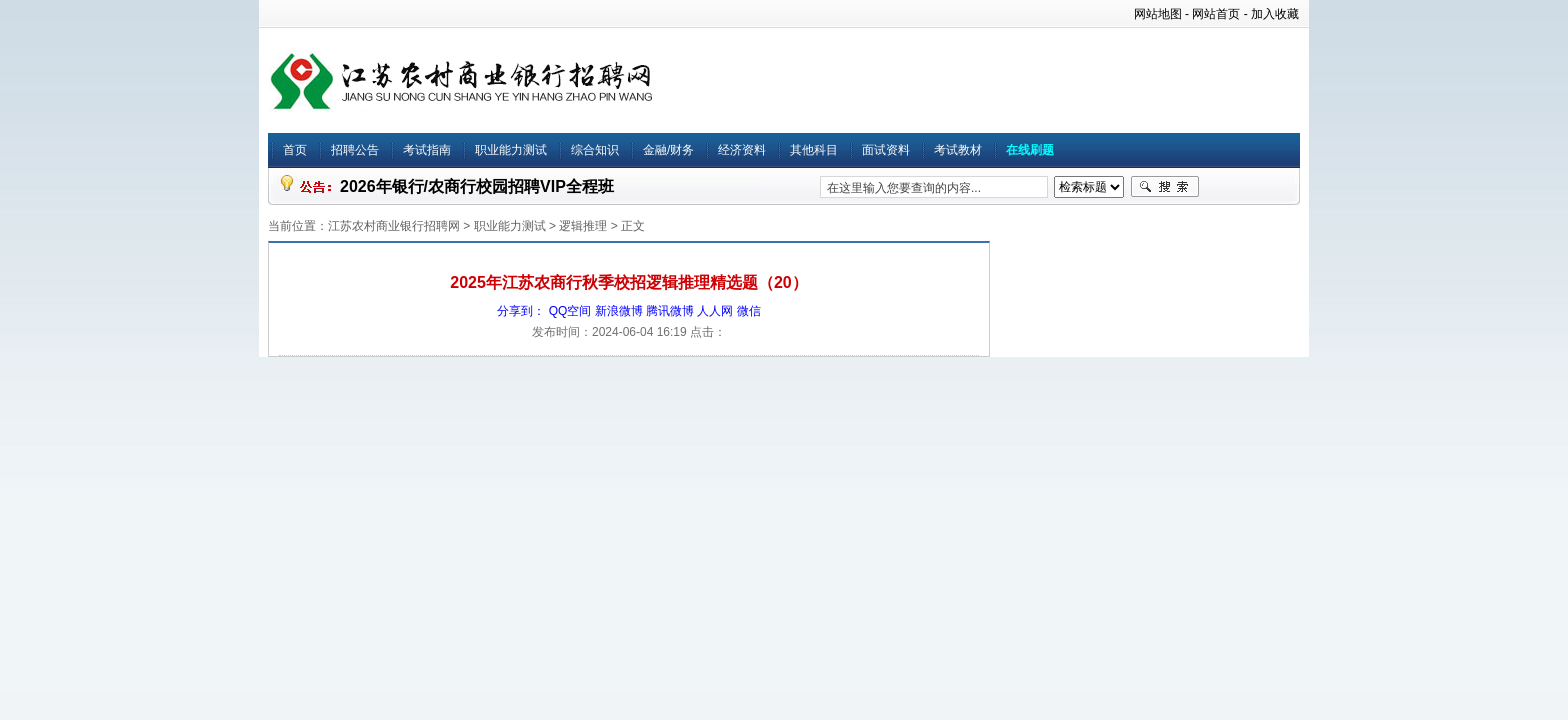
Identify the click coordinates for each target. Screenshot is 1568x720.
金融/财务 (668, 150)
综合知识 (595, 150)
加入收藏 (1275, 14)
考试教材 (958, 150)
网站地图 (1158, 14)
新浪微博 (619, 311)
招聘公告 (355, 150)
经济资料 (742, 150)
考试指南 (427, 150)
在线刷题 (1030, 150)
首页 (295, 150)
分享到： (521, 311)
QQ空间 (570, 311)
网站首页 (1216, 14)
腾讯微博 (670, 311)
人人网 (715, 311)
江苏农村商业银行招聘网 (394, 226)
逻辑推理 (583, 226)
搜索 (1165, 187)
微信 (749, 311)
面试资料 (886, 150)
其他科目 (814, 150)
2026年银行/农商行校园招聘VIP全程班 (477, 186)
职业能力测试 (511, 150)
